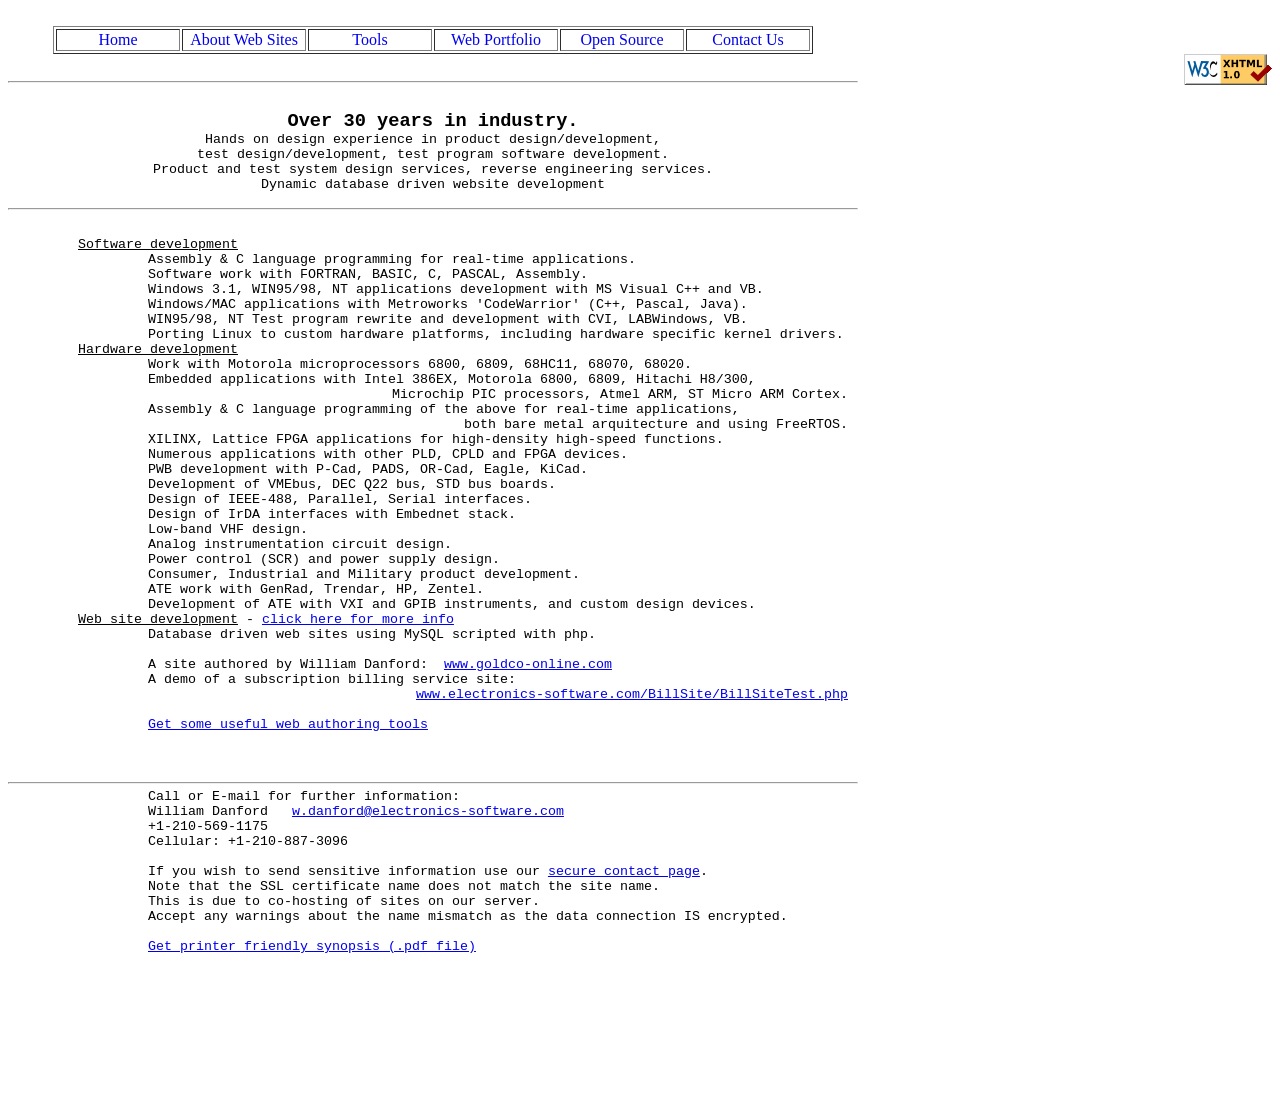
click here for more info (358, 711)
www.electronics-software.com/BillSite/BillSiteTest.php (632, 801)
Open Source (621, 39)
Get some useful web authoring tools (288, 837)
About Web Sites (244, 39)
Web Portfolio (496, 39)
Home (117, 39)
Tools (369, 39)
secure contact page (624, 1011)
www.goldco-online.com (528, 765)
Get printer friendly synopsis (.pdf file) (312, 1101)
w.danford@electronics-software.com (428, 939)
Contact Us (748, 39)
